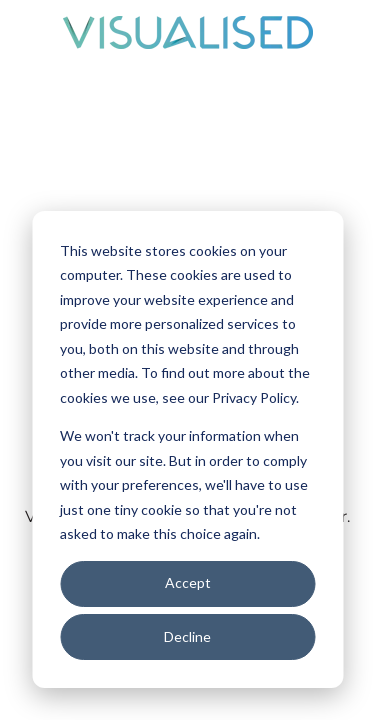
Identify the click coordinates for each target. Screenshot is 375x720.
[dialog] (187, 449)
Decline (187, 636)
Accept (188, 582)
